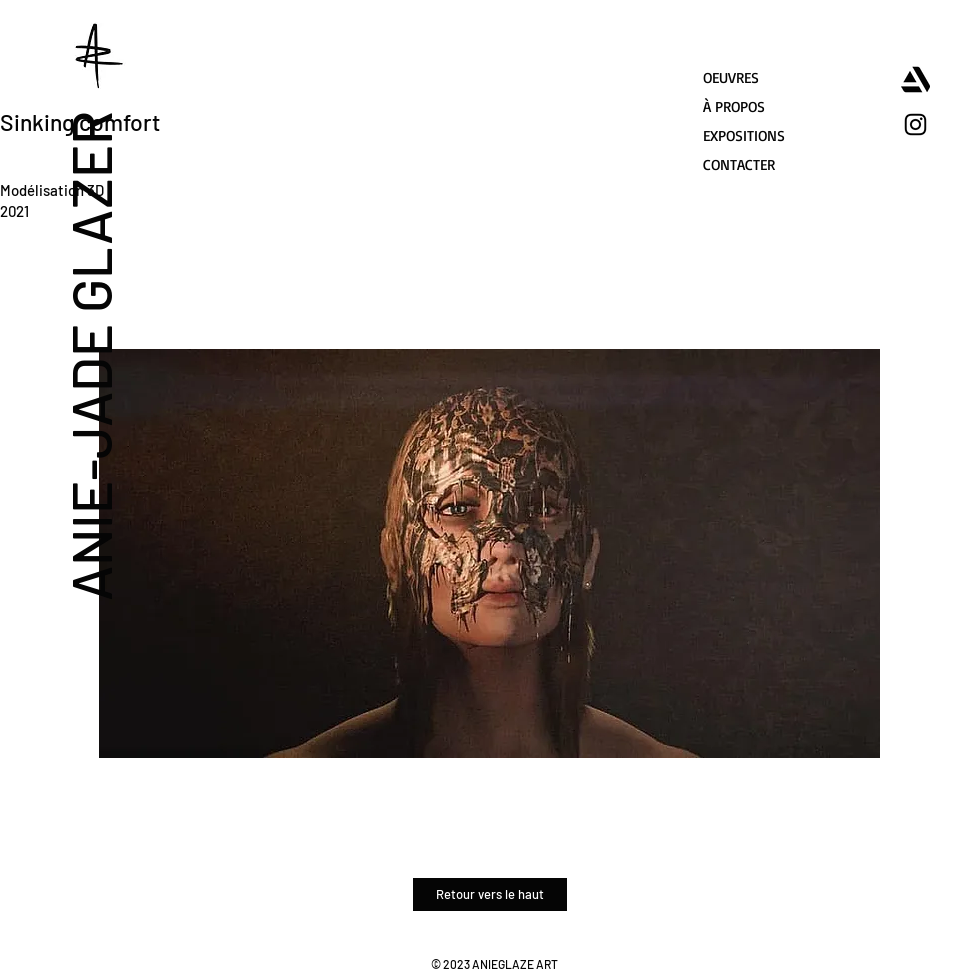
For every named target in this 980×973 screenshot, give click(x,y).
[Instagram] (915, 124)
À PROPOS (734, 106)
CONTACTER (739, 164)
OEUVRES (731, 77)
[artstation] (915, 79)
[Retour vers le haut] (490, 894)
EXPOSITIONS (744, 135)
